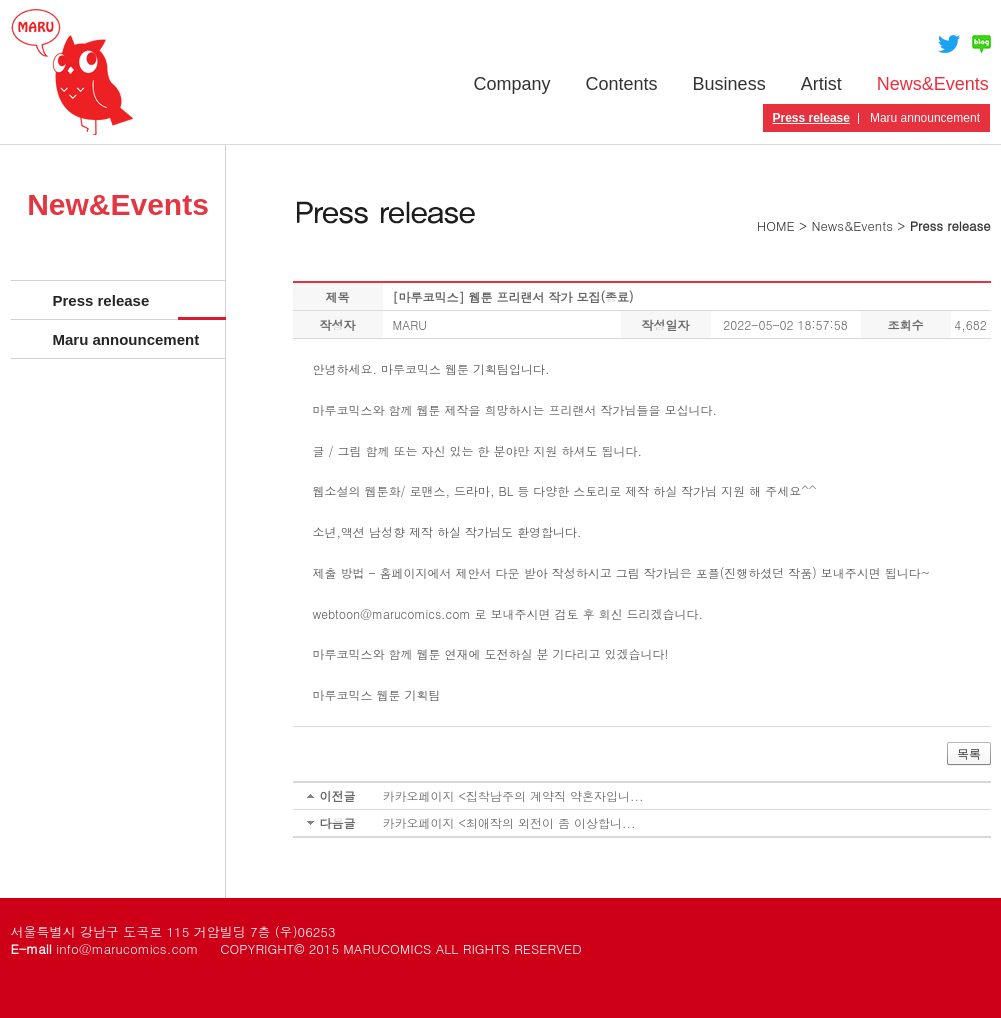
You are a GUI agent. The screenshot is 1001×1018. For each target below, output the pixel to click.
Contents (622, 84)
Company (512, 84)
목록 (969, 754)
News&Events (933, 84)
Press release (811, 118)
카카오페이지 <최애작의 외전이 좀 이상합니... (509, 822)
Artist (821, 84)
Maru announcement (925, 118)
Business (729, 84)
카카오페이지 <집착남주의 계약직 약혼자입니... (513, 795)
